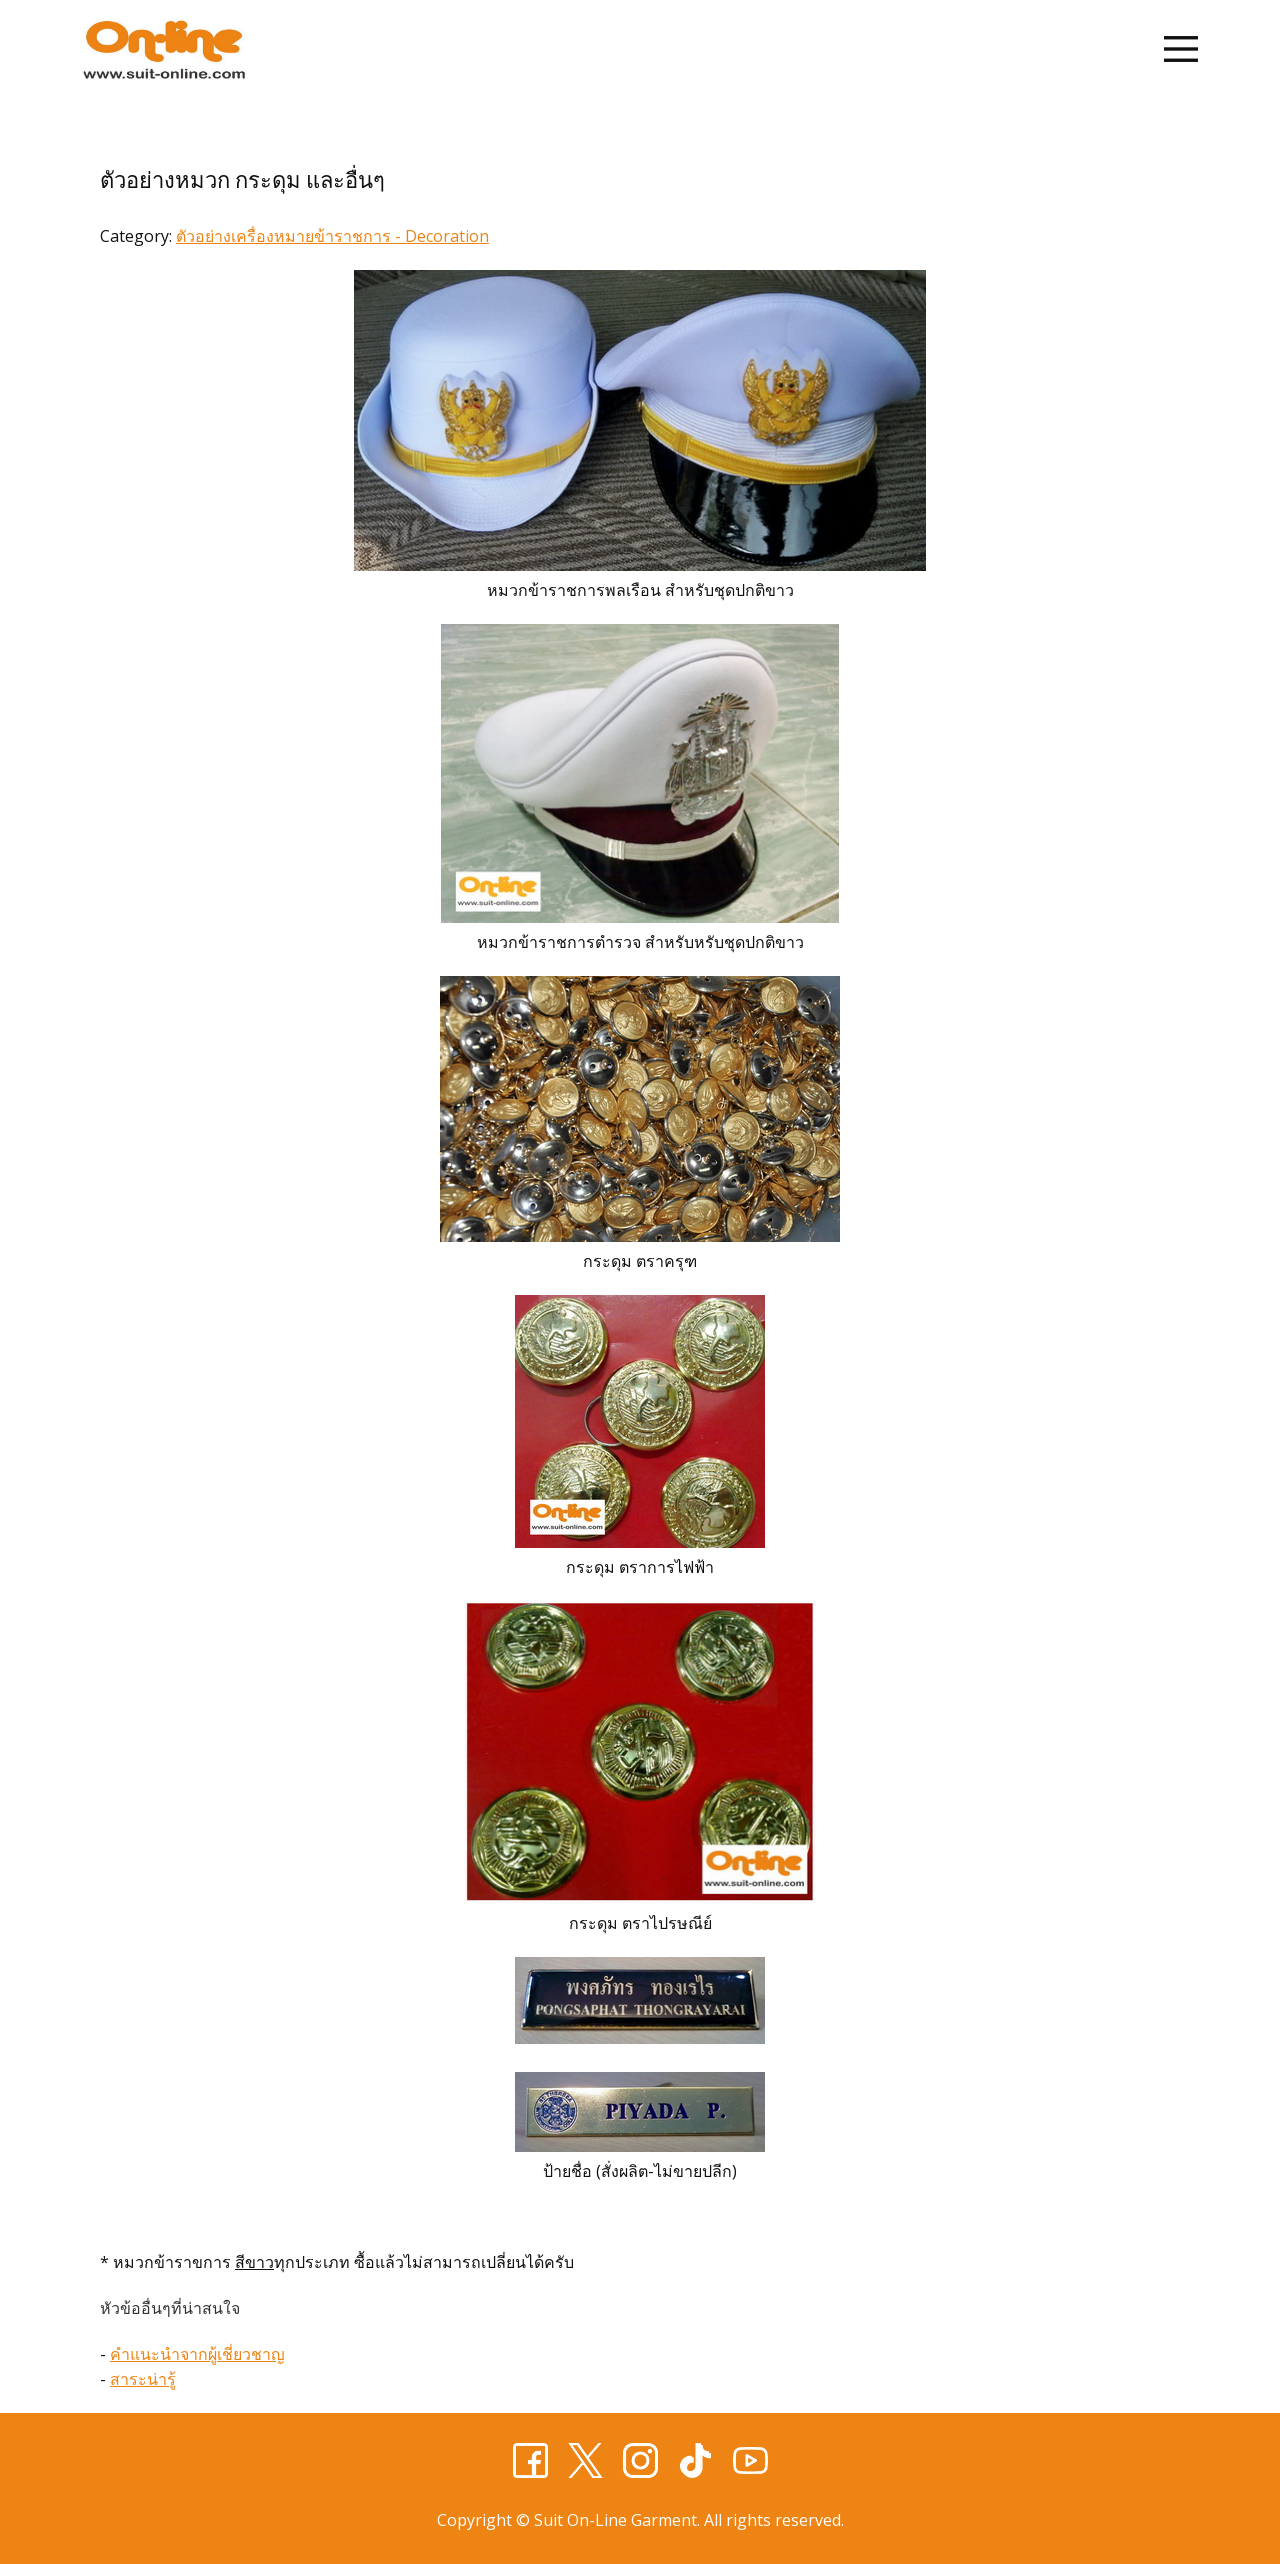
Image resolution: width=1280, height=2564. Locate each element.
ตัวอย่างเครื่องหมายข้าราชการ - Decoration (332, 236)
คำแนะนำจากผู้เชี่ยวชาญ (197, 2354)
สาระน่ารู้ (143, 2379)
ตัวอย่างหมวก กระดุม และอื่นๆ (242, 180)
